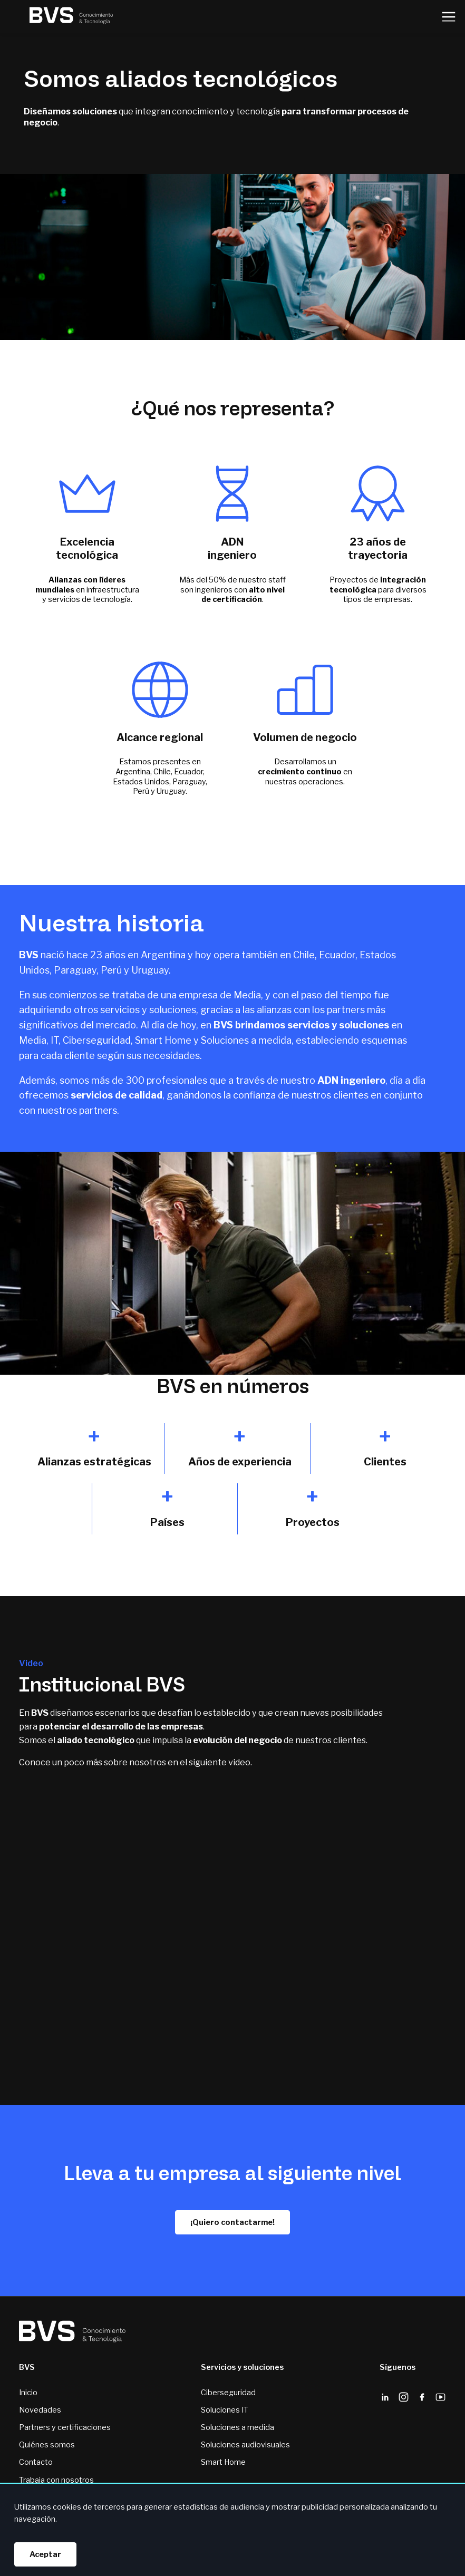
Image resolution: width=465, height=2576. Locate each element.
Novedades (40, 2410)
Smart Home (223, 2462)
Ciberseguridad (228, 2392)
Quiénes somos (47, 2444)
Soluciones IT (224, 2410)
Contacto (36, 2462)
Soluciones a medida (237, 2427)
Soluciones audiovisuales (245, 2444)
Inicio (28, 2392)
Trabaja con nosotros (56, 2480)
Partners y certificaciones (65, 2427)
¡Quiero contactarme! (232, 2222)
